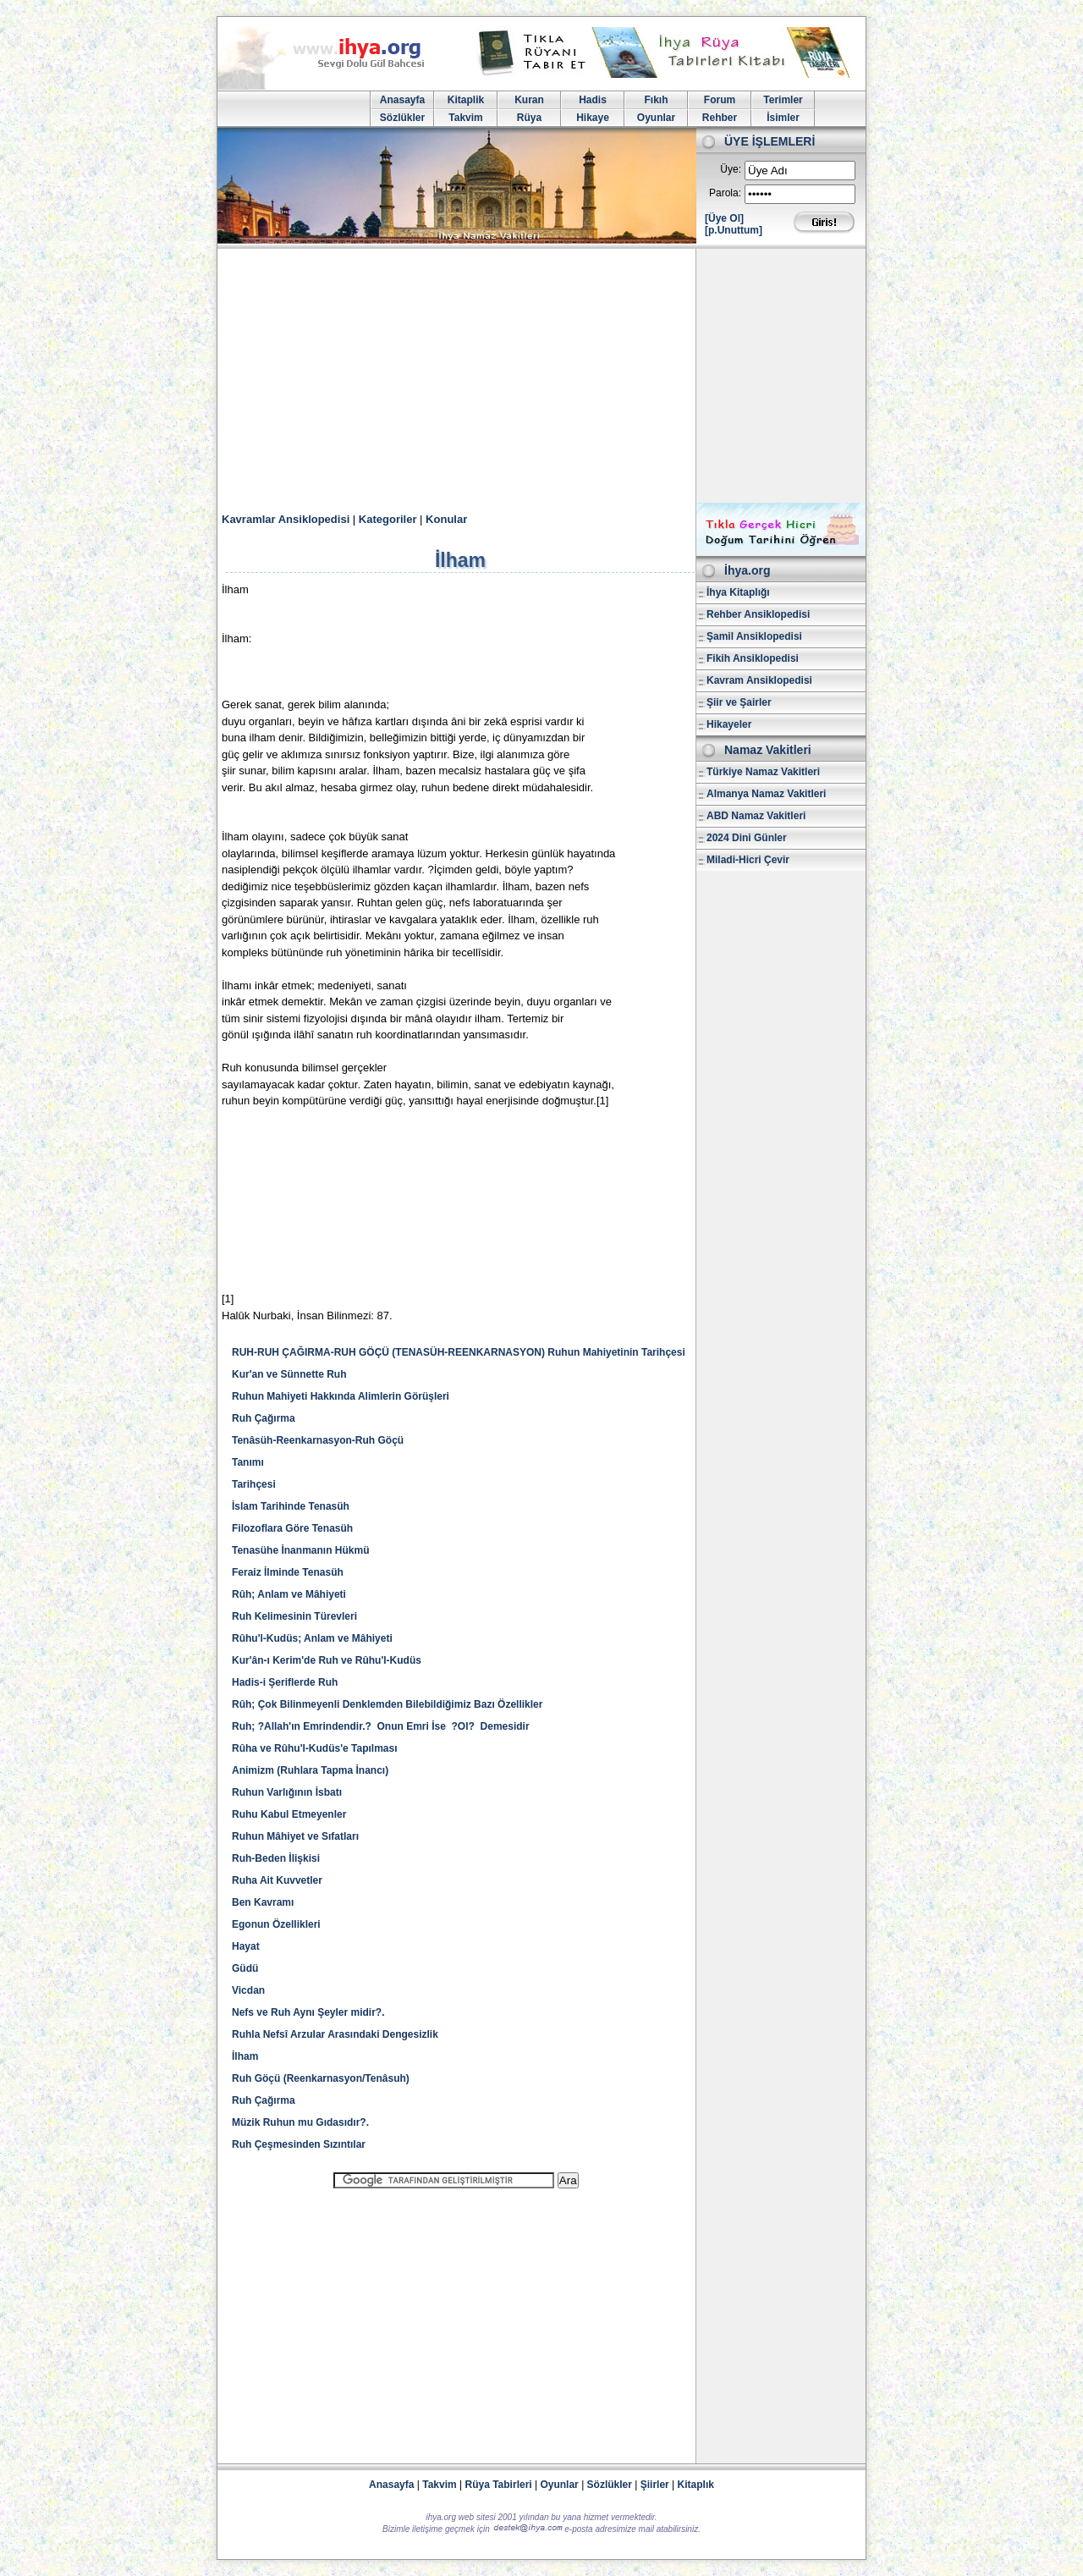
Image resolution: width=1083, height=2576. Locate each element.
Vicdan (248, 1990)
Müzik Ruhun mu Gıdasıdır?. (300, 2122)
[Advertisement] (541, 375)
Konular (446, 519)
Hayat (246, 1946)
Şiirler (654, 2485)
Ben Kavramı (263, 1902)
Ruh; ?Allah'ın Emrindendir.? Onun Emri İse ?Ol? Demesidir (381, 1726)
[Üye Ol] (724, 218)
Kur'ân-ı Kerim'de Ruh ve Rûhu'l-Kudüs (326, 1660)
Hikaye (592, 118)
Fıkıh (656, 100)
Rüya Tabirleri (498, 2485)
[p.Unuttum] (733, 230)
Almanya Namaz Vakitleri (766, 794)
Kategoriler (388, 519)
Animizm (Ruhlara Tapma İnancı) (310, 1770)
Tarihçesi (254, 1484)
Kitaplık (696, 2485)
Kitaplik (466, 100)
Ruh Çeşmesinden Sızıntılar (299, 2144)
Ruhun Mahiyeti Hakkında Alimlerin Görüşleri (340, 1396)
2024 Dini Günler (746, 838)
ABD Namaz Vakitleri (755, 816)
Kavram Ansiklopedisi (759, 680)
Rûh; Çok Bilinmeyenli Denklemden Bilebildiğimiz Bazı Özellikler (387, 1704)
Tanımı (248, 1462)
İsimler (783, 118)
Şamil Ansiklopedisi (754, 636)
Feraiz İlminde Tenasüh (288, 1572)
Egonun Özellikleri (276, 1924)
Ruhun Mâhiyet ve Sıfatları (295, 1836)
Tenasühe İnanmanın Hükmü (300, 1550)
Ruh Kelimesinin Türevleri (294, 1616)
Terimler (782, 100)
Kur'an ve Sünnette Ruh (289, 1374)
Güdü (245, 1968)
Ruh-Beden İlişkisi (276, 1858)
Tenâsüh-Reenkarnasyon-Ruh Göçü (318, 1440)
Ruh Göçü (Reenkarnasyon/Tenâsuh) (321, 2078)
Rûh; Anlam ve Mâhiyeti (289, 1594)
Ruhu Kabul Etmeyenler (289, 1814)
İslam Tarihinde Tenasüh (290, 1506)
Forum (719, 100)
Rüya (529, 118)
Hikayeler (728, 724)
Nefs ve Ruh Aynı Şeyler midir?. (308, 2012)
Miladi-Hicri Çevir (747, 860)
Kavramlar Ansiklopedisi (285, 519)
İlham (245, 2056)
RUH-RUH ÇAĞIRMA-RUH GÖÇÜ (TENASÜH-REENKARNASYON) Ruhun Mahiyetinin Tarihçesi (458, 1352)
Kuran (529, 100)
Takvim (465, 118)
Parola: (725, 193)
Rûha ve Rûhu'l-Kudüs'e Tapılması (315, 1748)
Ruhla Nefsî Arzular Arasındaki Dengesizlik (335, 2034)
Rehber (719, 118)
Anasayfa (402, 100)
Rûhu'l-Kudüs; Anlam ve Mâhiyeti (312, 1638)
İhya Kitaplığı (738, 592)
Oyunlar (656, 118)
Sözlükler (402, 118)
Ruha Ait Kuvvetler (277, 1880)
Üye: (730, 169)
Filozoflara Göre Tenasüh (292, 1528)
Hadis (593, 100)
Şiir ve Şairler (739, 702)
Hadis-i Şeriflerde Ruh (285, 1682)
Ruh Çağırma (263, 1418)
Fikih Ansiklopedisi (752, 658)
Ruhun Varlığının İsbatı (287, 1792)
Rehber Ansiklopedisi (758, 614)
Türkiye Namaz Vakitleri (763, 772)
